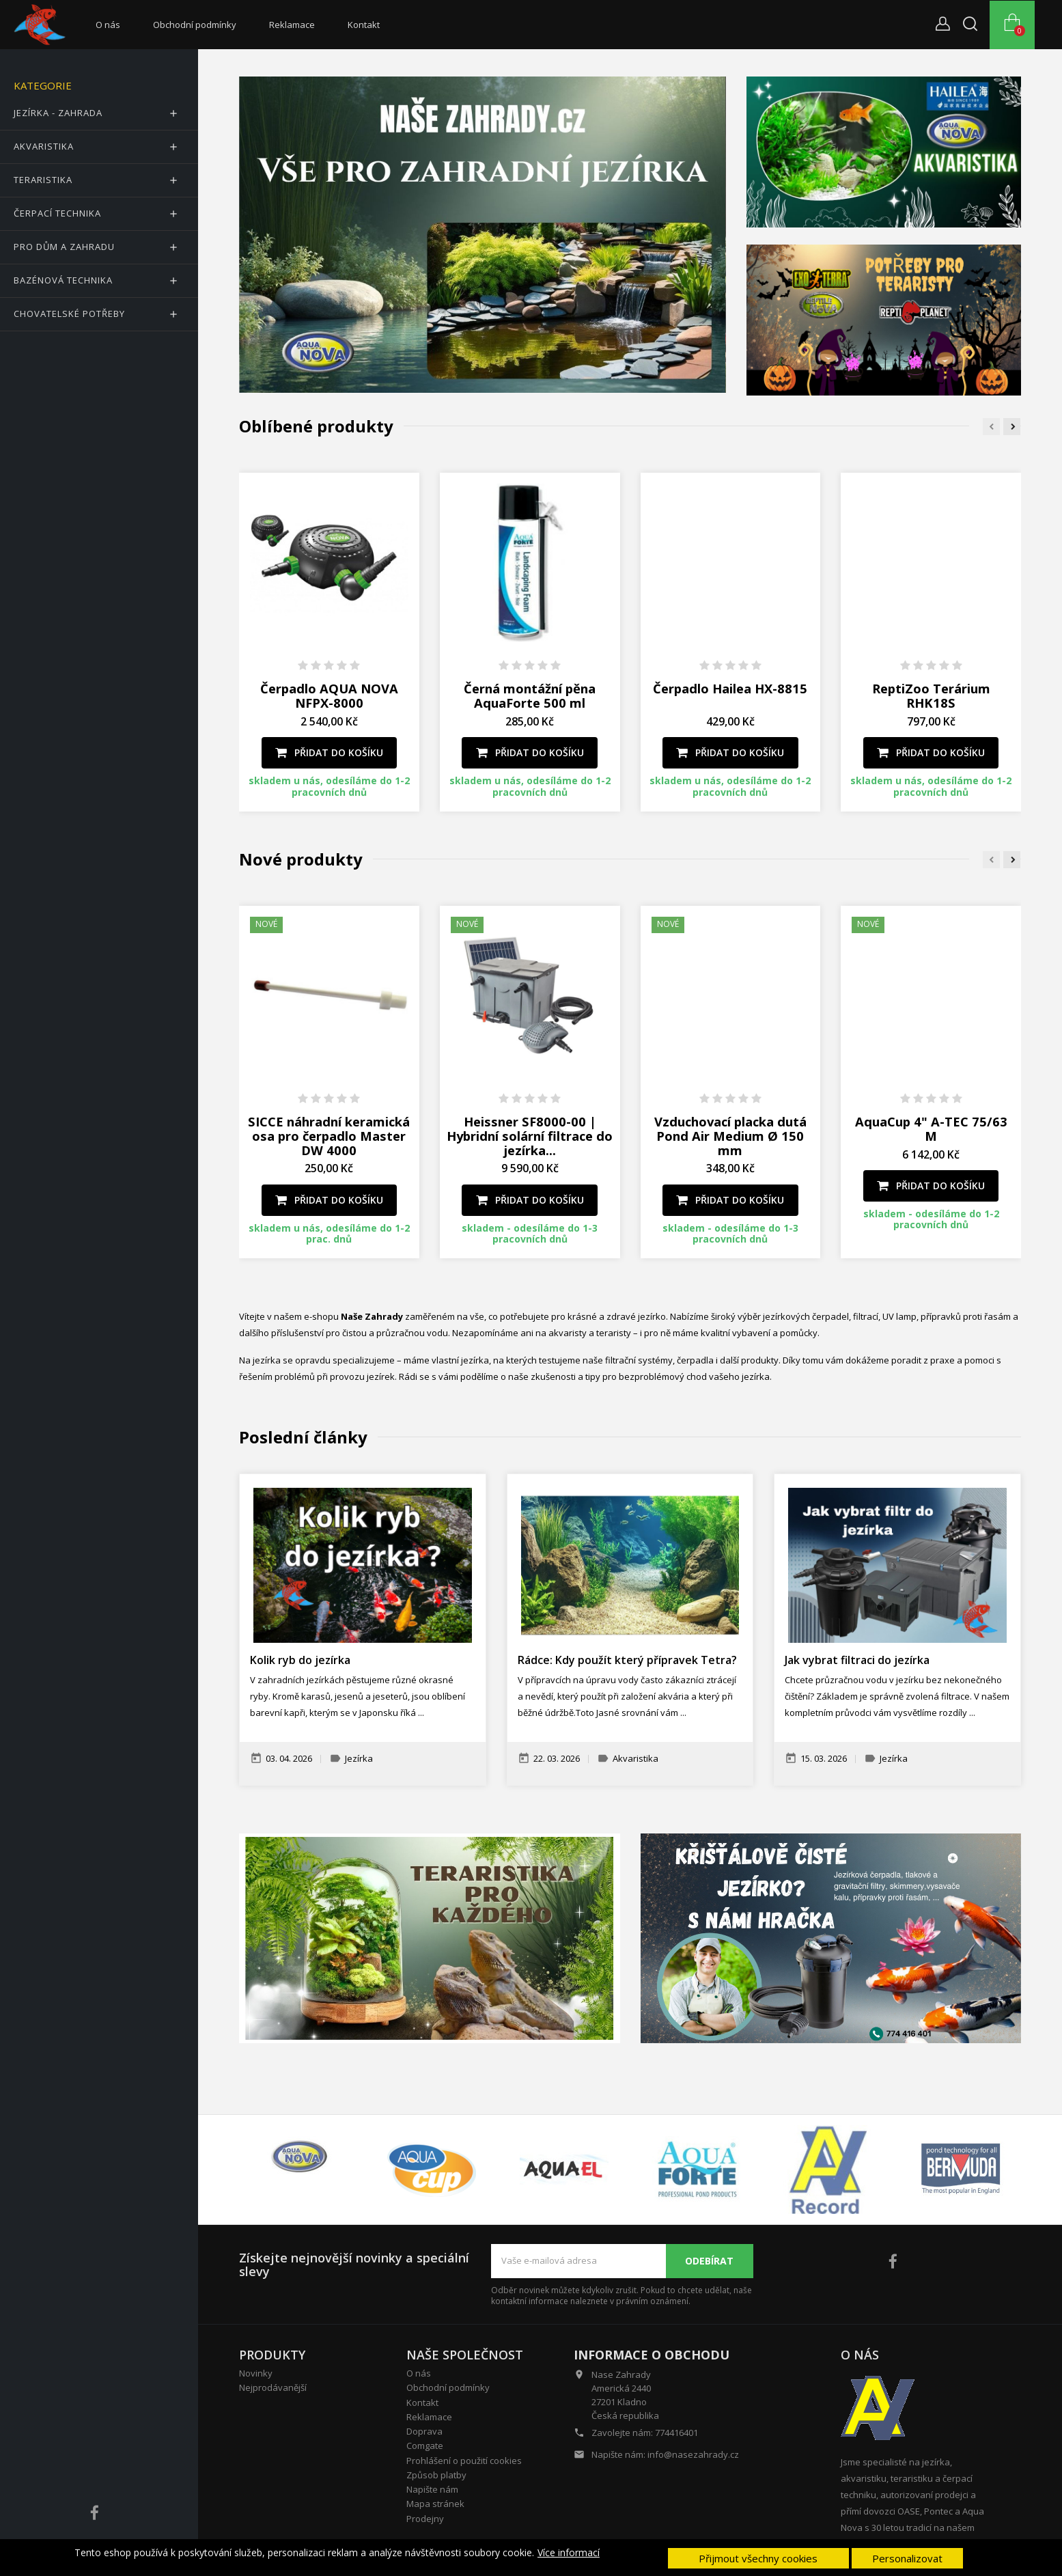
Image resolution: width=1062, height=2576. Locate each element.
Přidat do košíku (329, 752)
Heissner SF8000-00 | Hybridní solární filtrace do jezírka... (530, 1136)
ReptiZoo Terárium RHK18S (931, 695)
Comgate (424, 2445)
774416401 (676, 2432)
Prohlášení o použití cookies (464, 2460)
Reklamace (292, 24)
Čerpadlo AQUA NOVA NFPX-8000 (329, 695)
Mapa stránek (435, 2503)
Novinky (256, 2373)
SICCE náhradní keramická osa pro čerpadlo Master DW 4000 (329, 1136)
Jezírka (359, 1759)
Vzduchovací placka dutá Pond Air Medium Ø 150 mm (730, 1136)
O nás (108, 24)
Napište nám (432, 2489)
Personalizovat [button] (907, 2558)
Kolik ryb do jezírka (300, 1659)
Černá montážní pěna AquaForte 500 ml (530, 695)
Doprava (424, 2431)
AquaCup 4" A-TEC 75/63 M (931, 1128)
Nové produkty (301, 859)
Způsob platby (436, 2475)
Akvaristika (635, 1759)
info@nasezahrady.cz (693, 2454)
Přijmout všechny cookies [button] (758, 2558)
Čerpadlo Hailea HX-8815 (730, 688)
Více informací (568, 2553)
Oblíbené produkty (316, 426)
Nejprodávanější (273, 2387)
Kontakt (364, 24)
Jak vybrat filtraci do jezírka (857, 1659)
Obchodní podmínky (194, 24)
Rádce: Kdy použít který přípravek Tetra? (627, 1659)
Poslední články (303, 1437)
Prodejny (425, 2518)
